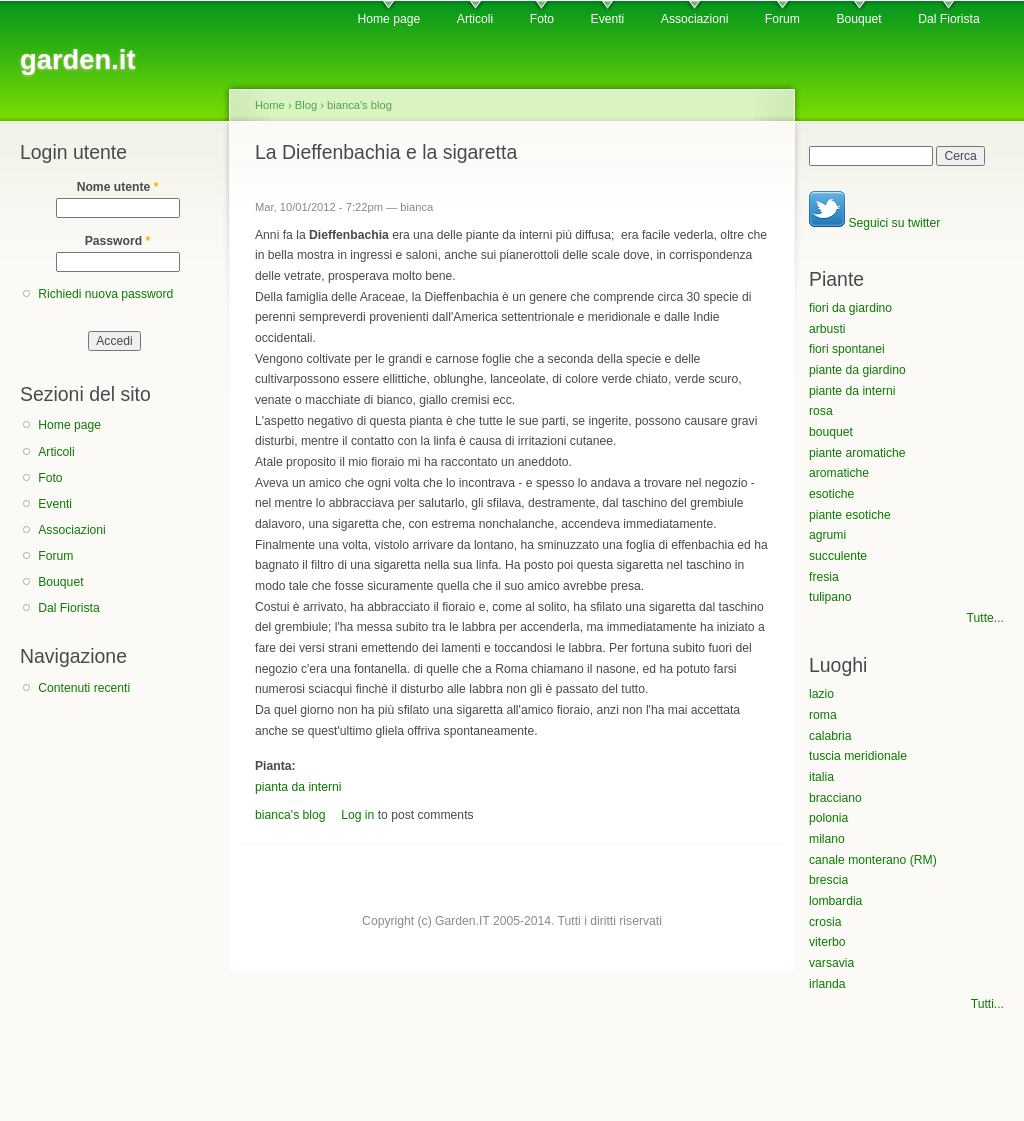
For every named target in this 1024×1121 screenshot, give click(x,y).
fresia (824, 577)
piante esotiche (850, 515)
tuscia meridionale (858, 756)
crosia (825, 922)
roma (823, 715)
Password (118, 241)
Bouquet (858, 19)
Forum (782, 19)
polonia (828, 818)
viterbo (827, 942)
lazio (821, 694)
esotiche (831, 494)
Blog (306, 105)
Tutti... (987, 1004)
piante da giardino (857, 370)
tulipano (830, 597)
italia (821, 777)
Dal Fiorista (948, 19)
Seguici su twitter (874, 223)
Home (270, 105)
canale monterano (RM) (873, 860)
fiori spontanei (847, 349)
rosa (821, 411)
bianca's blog (359, 105)
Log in (357, 815)
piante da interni (852, 391)
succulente (838, 556)
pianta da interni (298, 787)
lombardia (835, 901)
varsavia (831, 963)
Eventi (608, 19)
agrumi (827, 535)
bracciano (835, 798)
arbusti (827, 329)
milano (827, 839)
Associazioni (695, 19)
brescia (828, 880)
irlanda (827, 984)
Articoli (475, 19)
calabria (830, 736)
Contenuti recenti (84, 688)
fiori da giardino (850, 308)
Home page (388, 19)
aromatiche (839, 473)
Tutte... (985, 618)
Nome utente (118, 187)
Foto (542, 19)
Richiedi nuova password (105, 294)
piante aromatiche (857, 453)
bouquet (831, 432)
